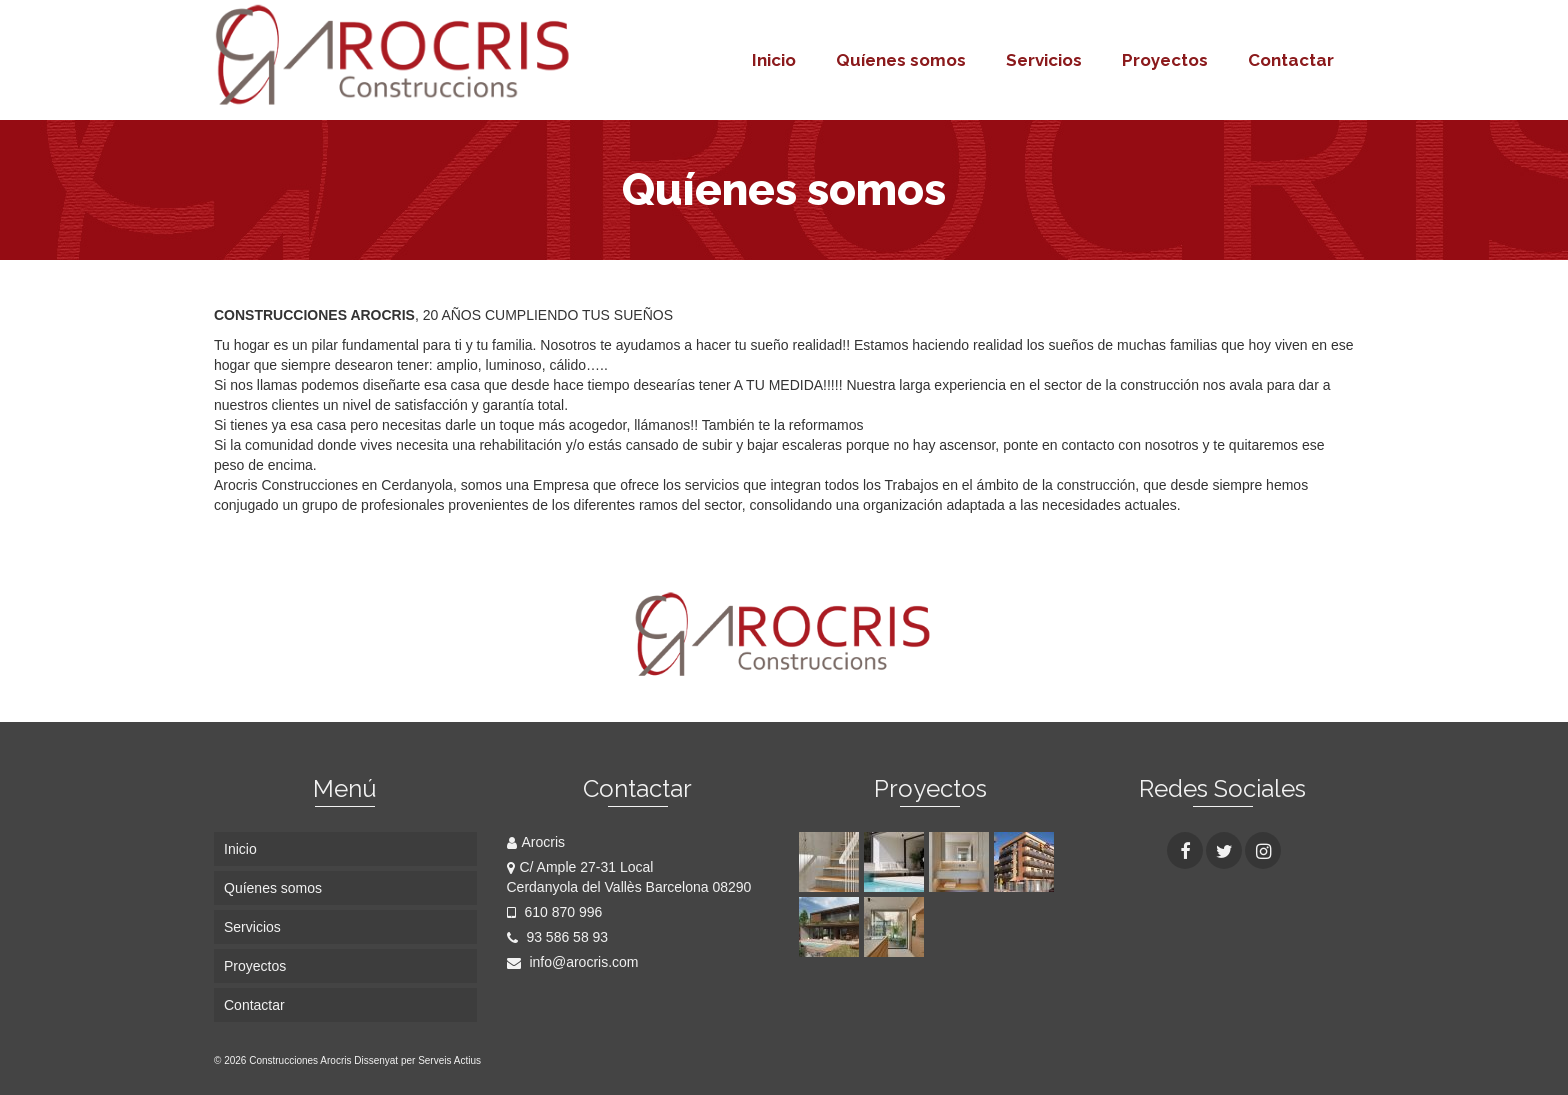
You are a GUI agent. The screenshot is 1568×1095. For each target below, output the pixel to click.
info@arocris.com (573, 962)
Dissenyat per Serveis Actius (417, 1060)
